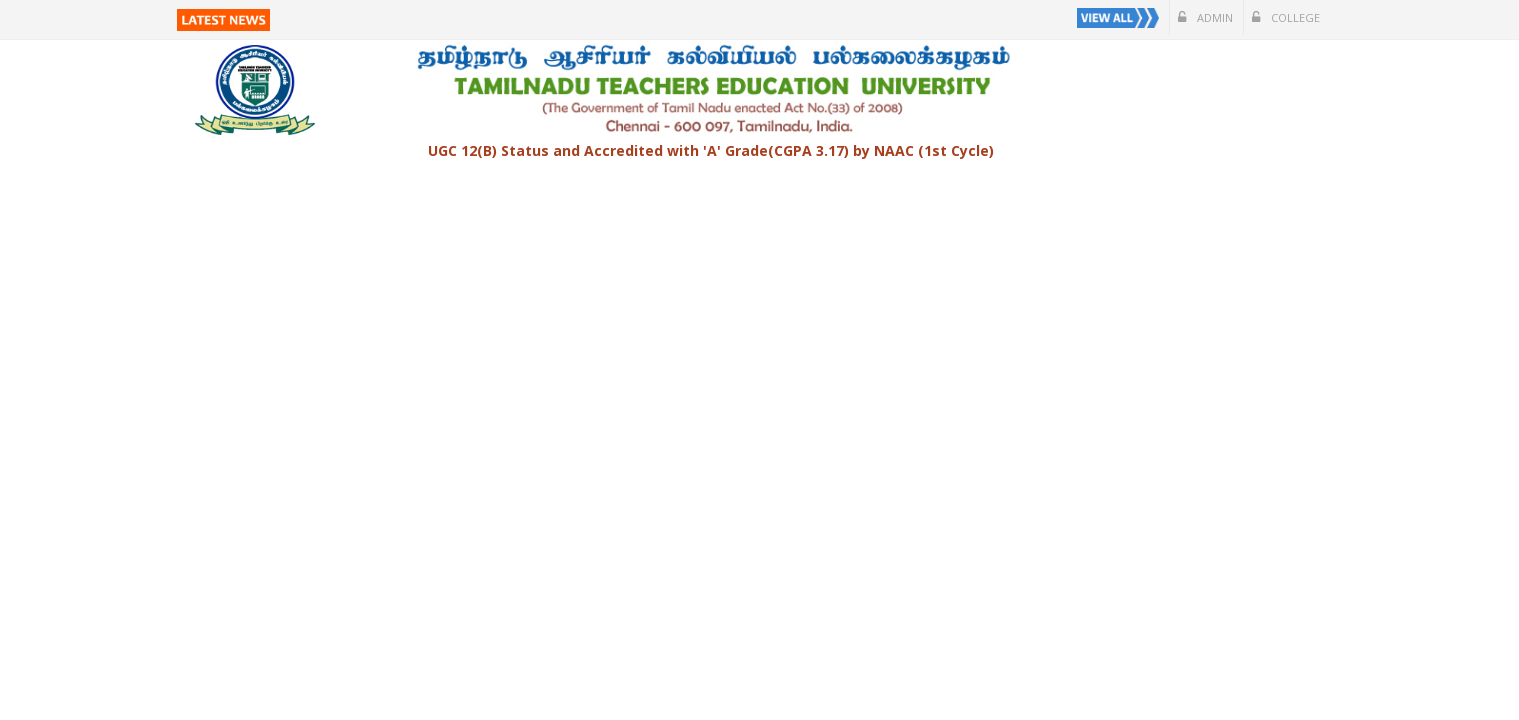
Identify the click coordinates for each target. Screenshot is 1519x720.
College (1286, 17)
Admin (1205, 17)
